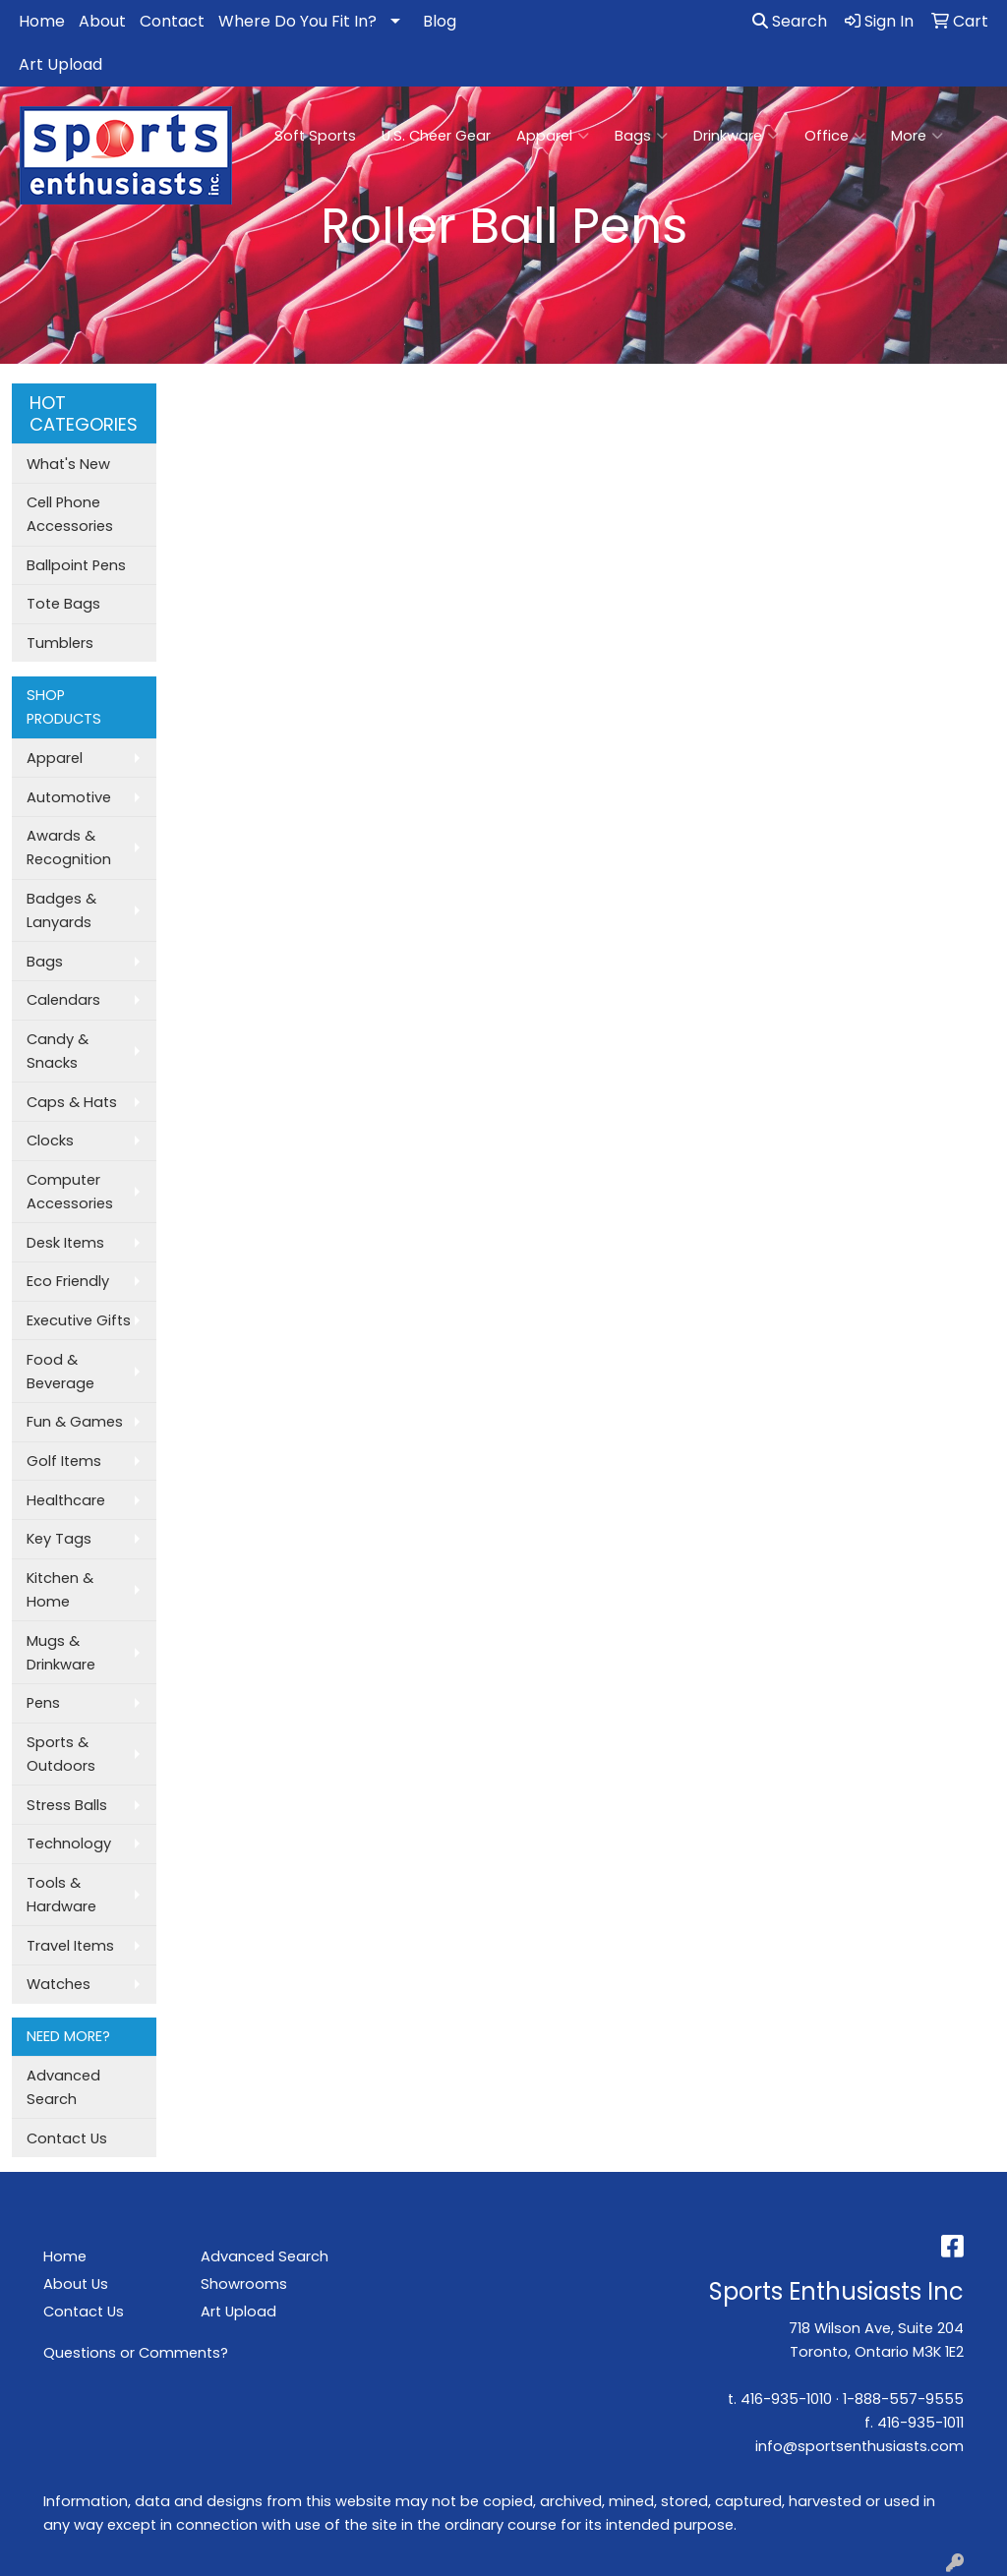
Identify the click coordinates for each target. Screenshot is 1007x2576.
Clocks (50, 1140)
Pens (43, 1703)
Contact (172, 21)
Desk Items (65, 1243)
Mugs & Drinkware (61, 1652)
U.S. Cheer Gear (436, 136)
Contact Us (67, 2138)
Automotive (69, 797)
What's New (68, 464)
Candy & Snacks (58, 1051)
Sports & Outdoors (61, 1754)
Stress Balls (67, 1805)
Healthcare (66, 1500)
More (917, 135)
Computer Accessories (70, 1191)
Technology (69, 1843)
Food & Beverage (60, 1371)
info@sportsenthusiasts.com (859, 2446)
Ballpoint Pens (76, 565)
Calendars (63, 1000)
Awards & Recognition (69, 847)
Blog (439, 21)
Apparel (552, 135)
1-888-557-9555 (903, 2399)
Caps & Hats (72, 1102)
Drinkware (736, 135)
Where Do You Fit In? (297, 21)
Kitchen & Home (60, 1589)
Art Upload (60, 64)
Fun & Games (75, 1422)
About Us (75, 2284)
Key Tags (59, 1539)
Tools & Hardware (61, 1894)
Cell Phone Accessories (70, 514)
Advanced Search (63, 2087)
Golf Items (64, 1461)
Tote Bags (63, 604)
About (102, 21)
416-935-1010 (786, 2399)
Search (789, 21)
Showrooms (244, 2284)
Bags (641, 135)
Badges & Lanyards (61, 910)
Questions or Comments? (135, 2353)
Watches (58, 1984)
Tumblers (60, 643)
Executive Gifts (79, 1320)
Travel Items (70, 1946)
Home (42, 21)
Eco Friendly (68, 1281)
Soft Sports (315, 136)
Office (834, 135)
